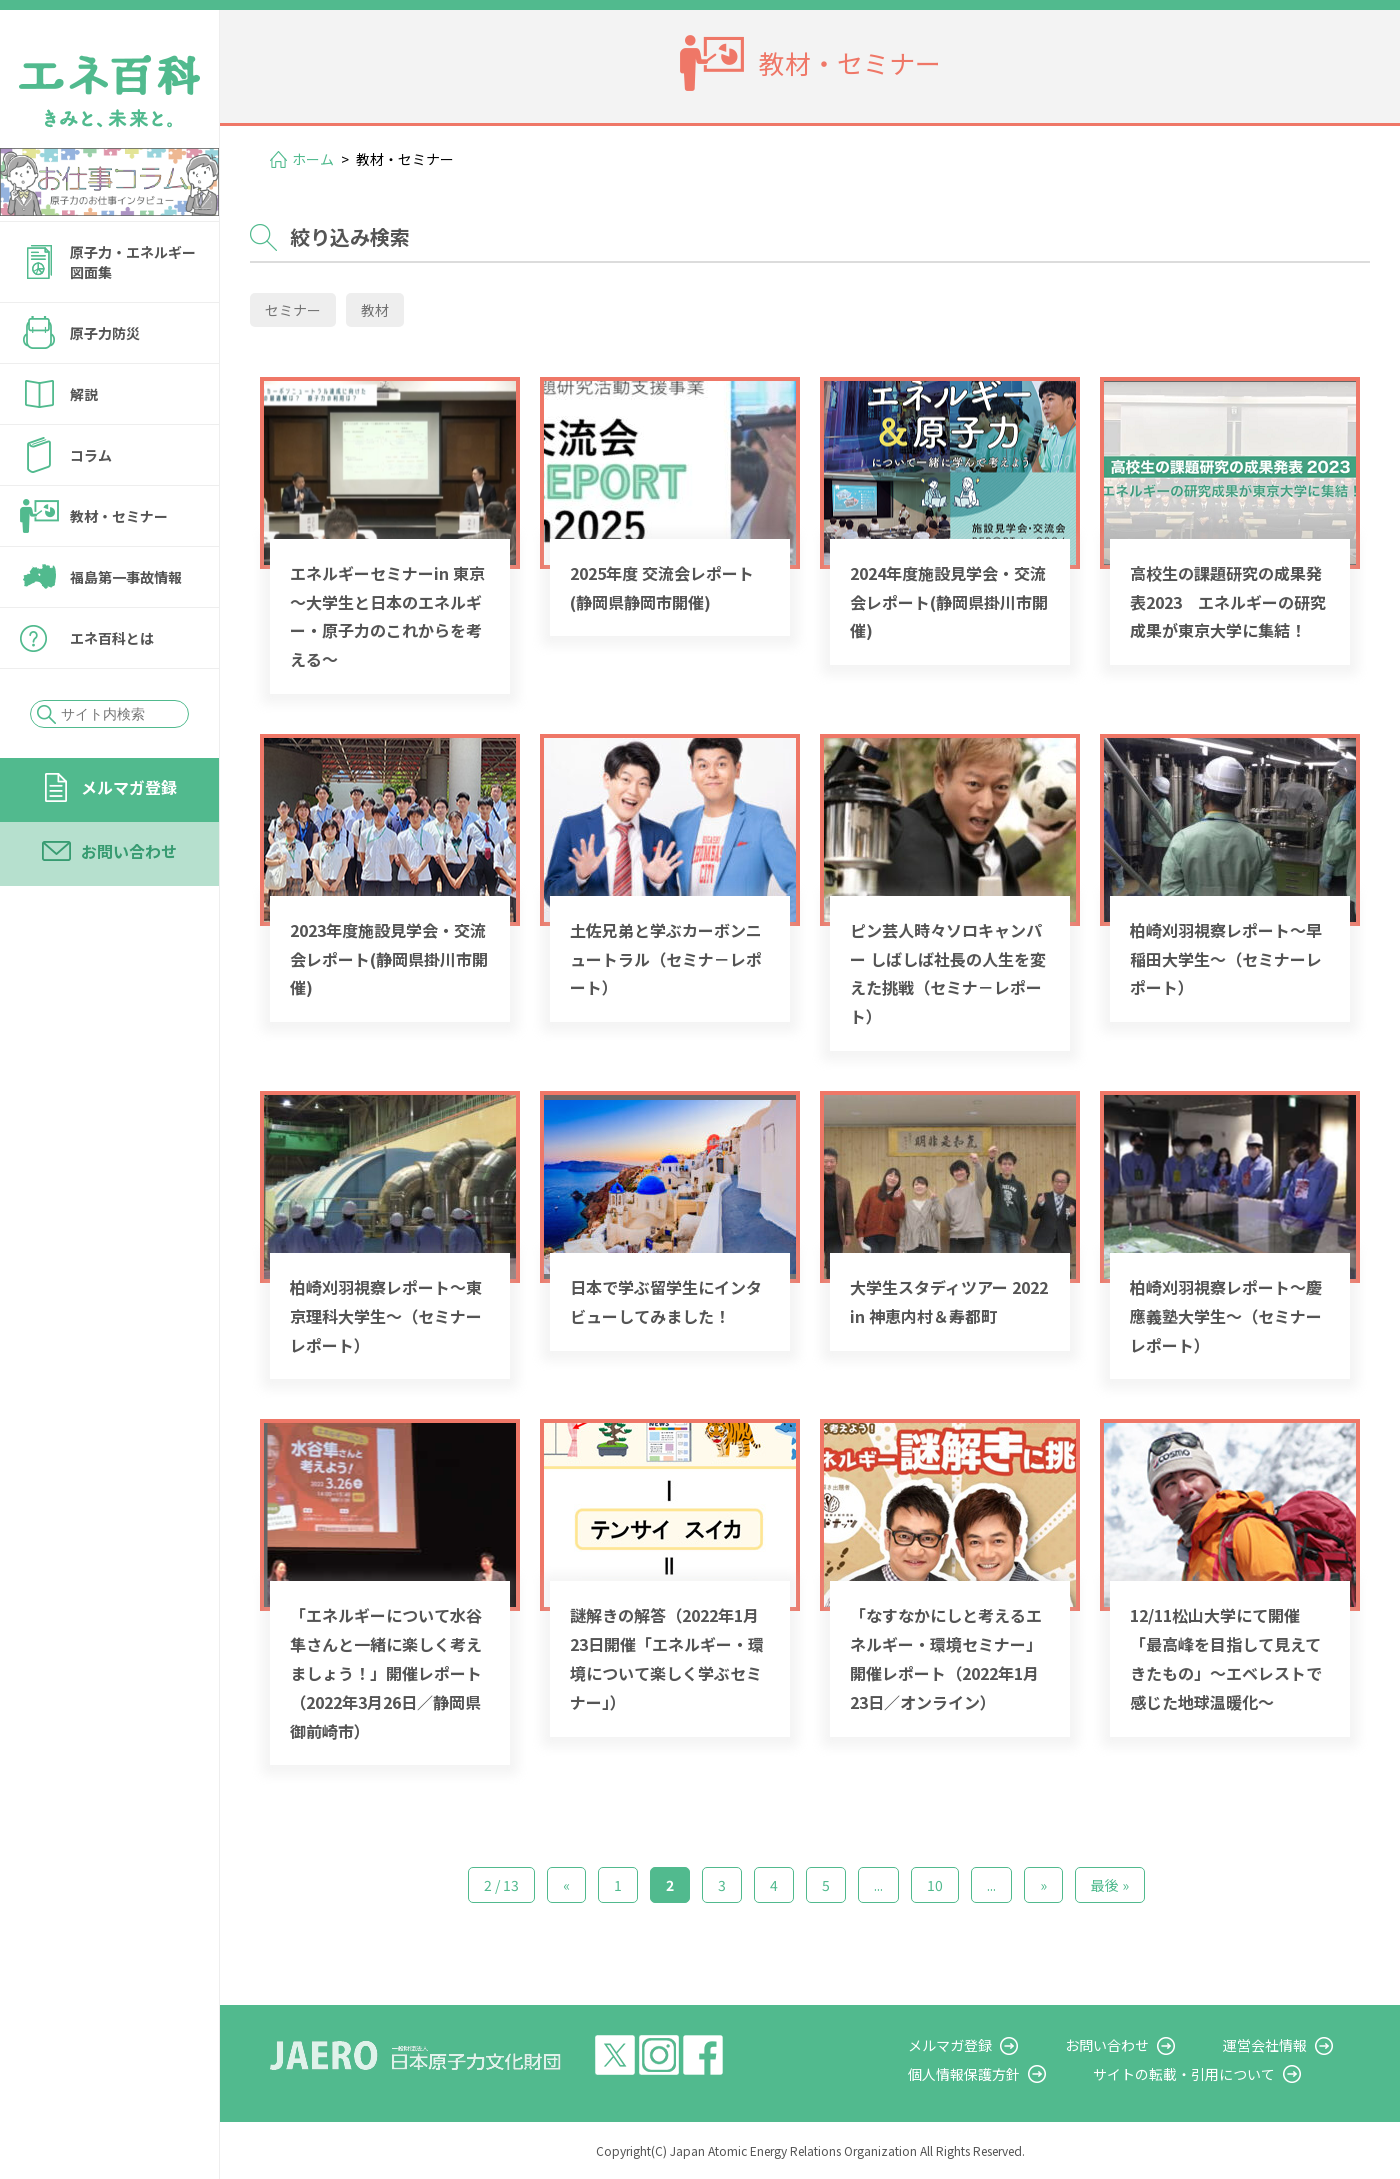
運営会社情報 (1282, 2045)
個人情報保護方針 (1016, 2074)
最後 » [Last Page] (1110, 1885)
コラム (91, 455)
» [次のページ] (1043, 1885)
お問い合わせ (129, 851)
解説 (84, 394)
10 (935, 1885)
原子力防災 (105, 333)
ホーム (313, 159)
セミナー (293, 310)
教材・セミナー (119, 516)
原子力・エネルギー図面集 (133, 262)
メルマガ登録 (129, 787)
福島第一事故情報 (126, 577)
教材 (375, 310)
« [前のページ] (566, 1885)
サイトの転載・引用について (1219, 2074)
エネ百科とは (112, 638)
